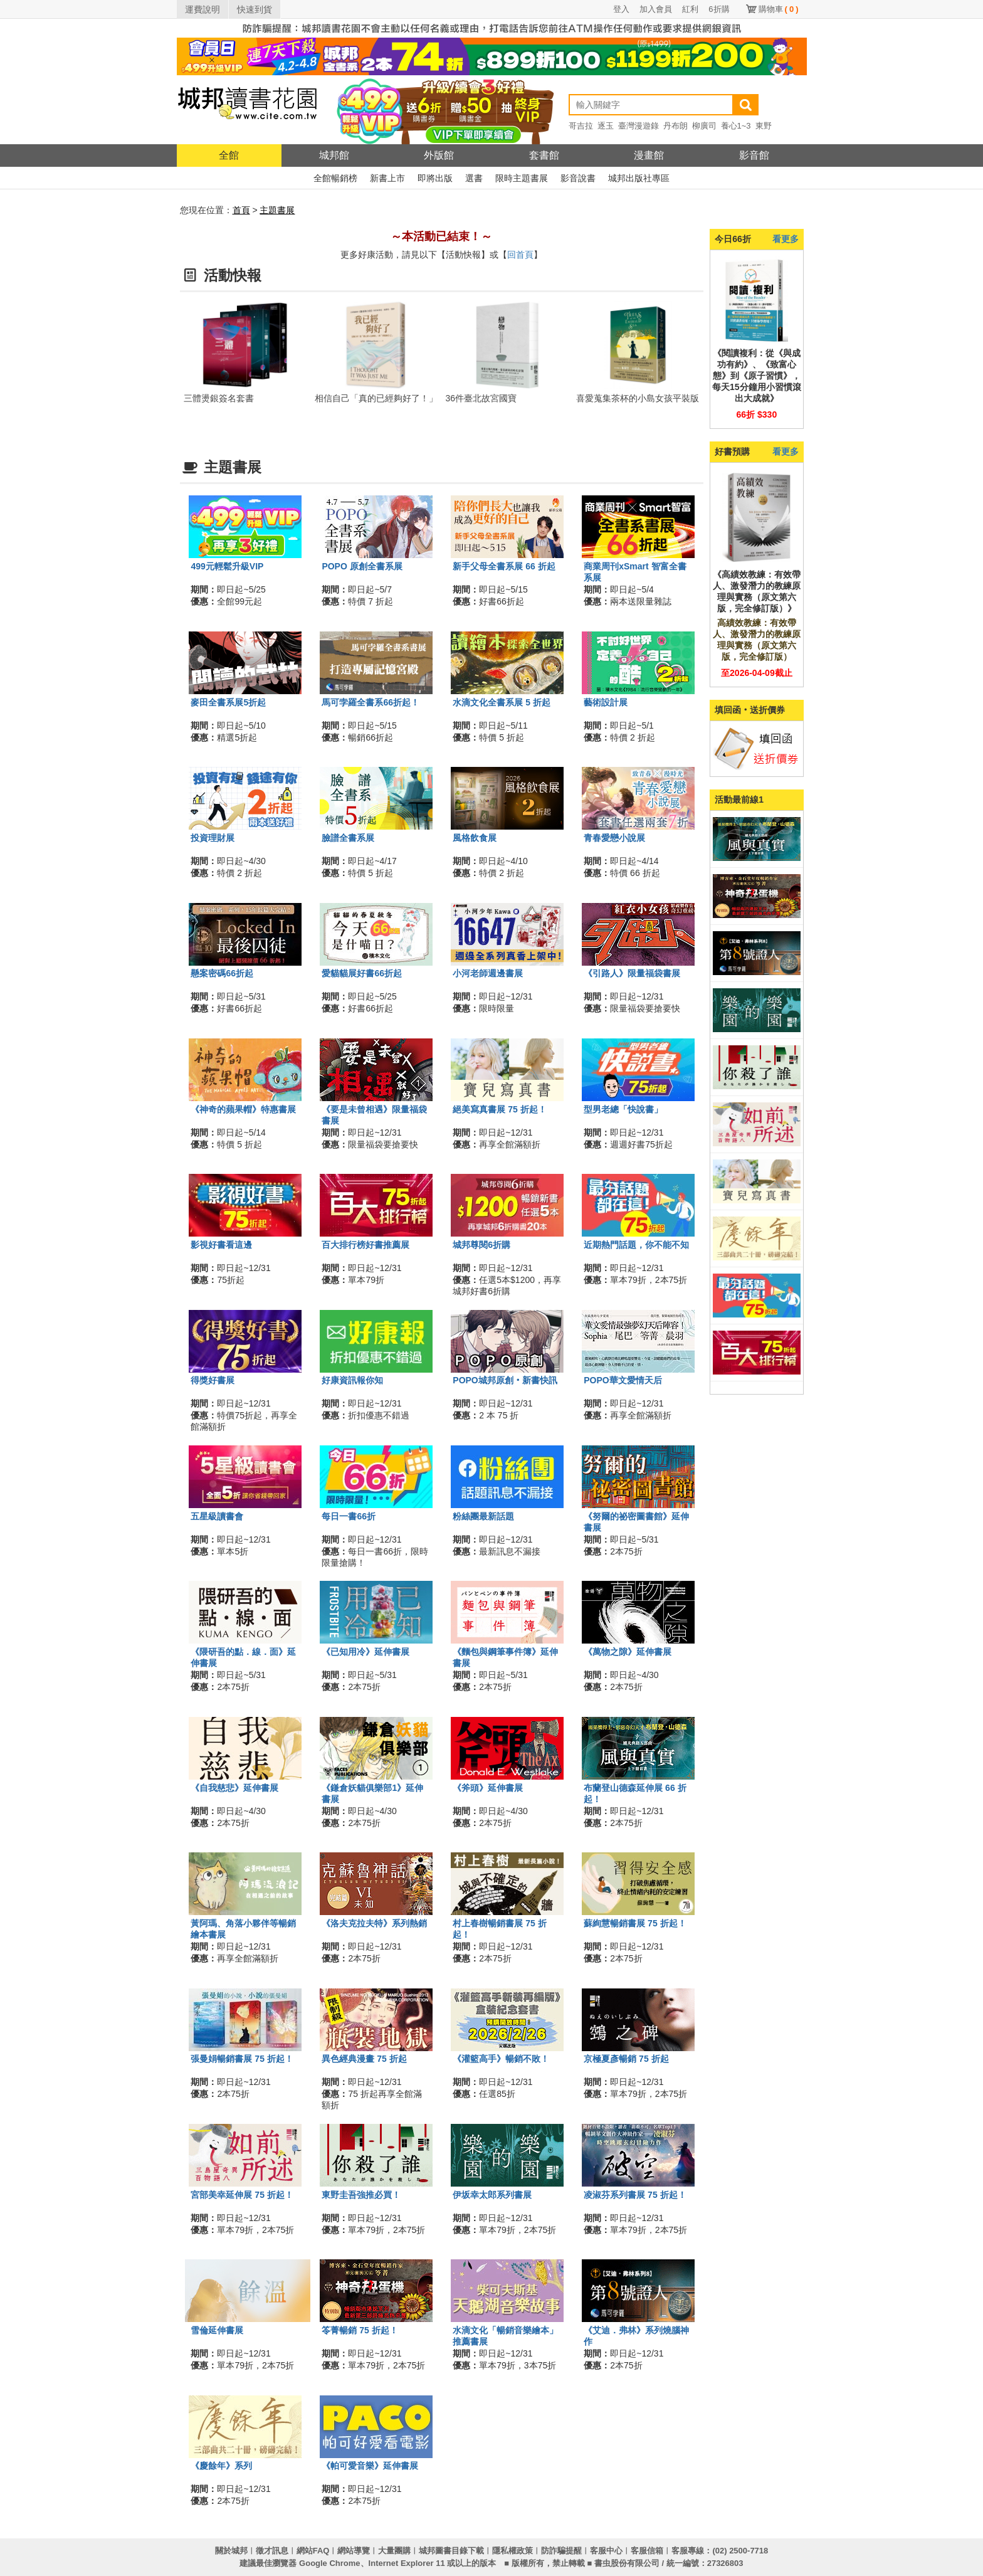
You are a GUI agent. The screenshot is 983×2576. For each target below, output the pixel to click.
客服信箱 (647, 2550)
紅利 (690, 9)
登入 (621, 9)
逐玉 (605, 126)
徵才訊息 (272, 2550)
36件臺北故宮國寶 (481, 398)
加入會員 (655, 9)
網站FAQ (313, 2550)
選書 (474, 178)
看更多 (785, 239)
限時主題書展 (521, 178)
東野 (763, 126)
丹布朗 (675, 126)
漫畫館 (649, 155)
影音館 (754, 155)
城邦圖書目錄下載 (451, 2550)
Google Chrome (329, 2563)
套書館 (544, 155)
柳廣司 (704, 126)
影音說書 (578, 178)
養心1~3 (736, 126)
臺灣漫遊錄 (638, 126)
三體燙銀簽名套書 (219, 398)
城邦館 (334, 155)
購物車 (779, 9)
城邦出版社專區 (639, 178)
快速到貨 (254, 9)
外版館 (439, 155)
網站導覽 (353, 2550)
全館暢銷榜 (335, 178)
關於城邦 (231, 2550)
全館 (229, 155)
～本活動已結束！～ (441, 236)
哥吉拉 (581, 126)
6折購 (718, 9)
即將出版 (435, 178)
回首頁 (520, 255)
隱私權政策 (512, 2550)
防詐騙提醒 (561, 2550)
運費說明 (202, 9)
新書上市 (387, 178)
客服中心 (606, 2550)
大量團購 (394, 2550)
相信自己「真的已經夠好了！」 (376, 398)
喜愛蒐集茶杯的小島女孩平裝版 (637, 398)
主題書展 (277, 210)
